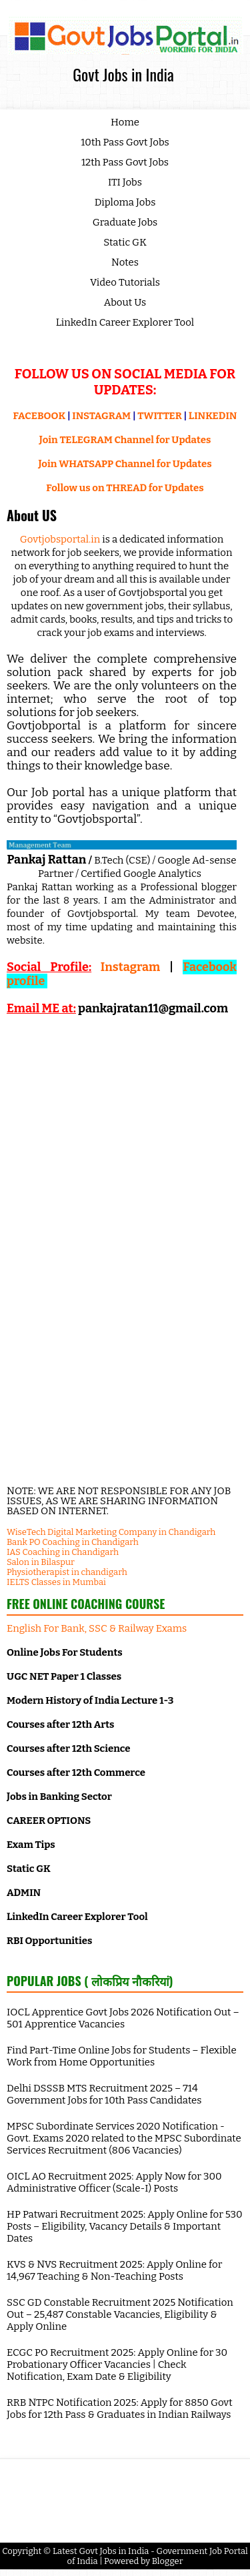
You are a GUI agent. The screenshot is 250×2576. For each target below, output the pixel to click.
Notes (125, 262)
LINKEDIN (213, 416)
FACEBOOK (39, 416)
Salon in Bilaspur (41, 1562)
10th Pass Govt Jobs (125, 142)
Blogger (167, 2561)
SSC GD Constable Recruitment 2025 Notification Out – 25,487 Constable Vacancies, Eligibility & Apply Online (120, 2314)
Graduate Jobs (125, 222)
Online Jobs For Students (65, 1652)
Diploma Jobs (125, 202)
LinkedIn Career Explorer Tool (125, 322)
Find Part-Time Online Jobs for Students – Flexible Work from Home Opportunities (122, 2056)
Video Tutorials (125, 282)
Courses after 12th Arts (60, 1724)
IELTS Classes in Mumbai (56, 1582)
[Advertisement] (122, 1135)
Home (125, 122)
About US (32, 515)
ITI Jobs (125, 182)
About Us (125, 302)
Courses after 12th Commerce (76, 1772)
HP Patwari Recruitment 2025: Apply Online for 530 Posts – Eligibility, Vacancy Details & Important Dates (125, 2226)
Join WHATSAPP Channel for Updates (124, 464)
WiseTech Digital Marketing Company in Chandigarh (111, 1532)
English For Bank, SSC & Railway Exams (97, 1628)
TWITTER (159, 416)
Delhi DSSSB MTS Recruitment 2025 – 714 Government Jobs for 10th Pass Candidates (104, 2094)
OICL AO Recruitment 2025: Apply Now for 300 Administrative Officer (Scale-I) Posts (114, 2182)
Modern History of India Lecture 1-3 (90, 1700)
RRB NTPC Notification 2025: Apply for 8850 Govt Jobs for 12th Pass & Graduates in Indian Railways (120, 2408)
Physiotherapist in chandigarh (67, 1572)
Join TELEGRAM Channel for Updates (125, 440)
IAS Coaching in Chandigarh (63, 1552)
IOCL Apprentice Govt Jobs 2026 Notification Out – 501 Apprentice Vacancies (123, 2018)
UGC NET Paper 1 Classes (64, 1676)
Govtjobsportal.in (60, 539)
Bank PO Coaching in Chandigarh (73, 1542)
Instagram (130, 967)
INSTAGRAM (101, 416)
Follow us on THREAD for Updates (124, 488)
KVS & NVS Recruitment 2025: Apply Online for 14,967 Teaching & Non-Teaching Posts (114, 2270)
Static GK (125, 242)
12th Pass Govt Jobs (125, 162)
